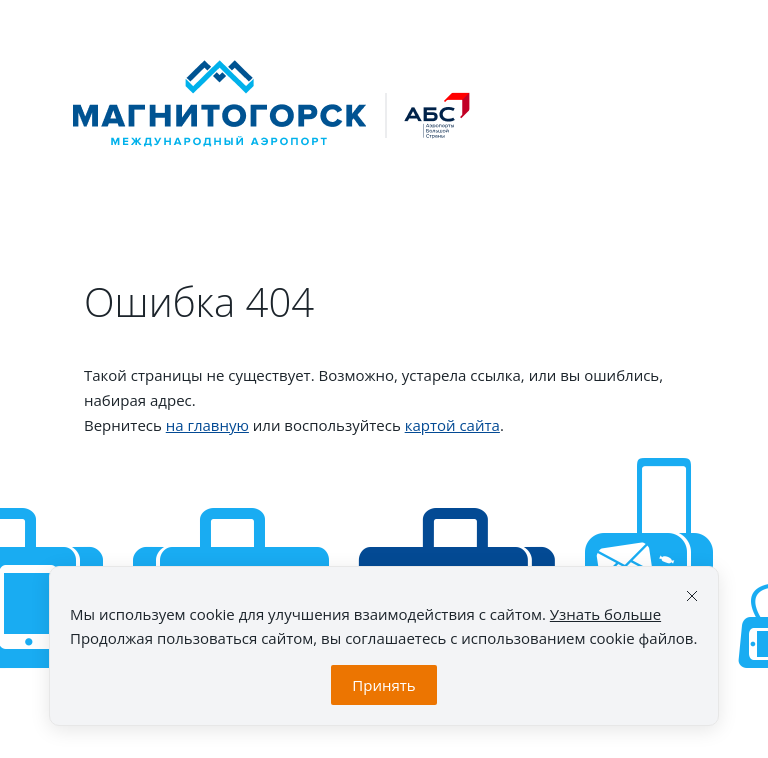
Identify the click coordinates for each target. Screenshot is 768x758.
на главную (207, 425)
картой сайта (452, 425)
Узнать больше (605, 614)
